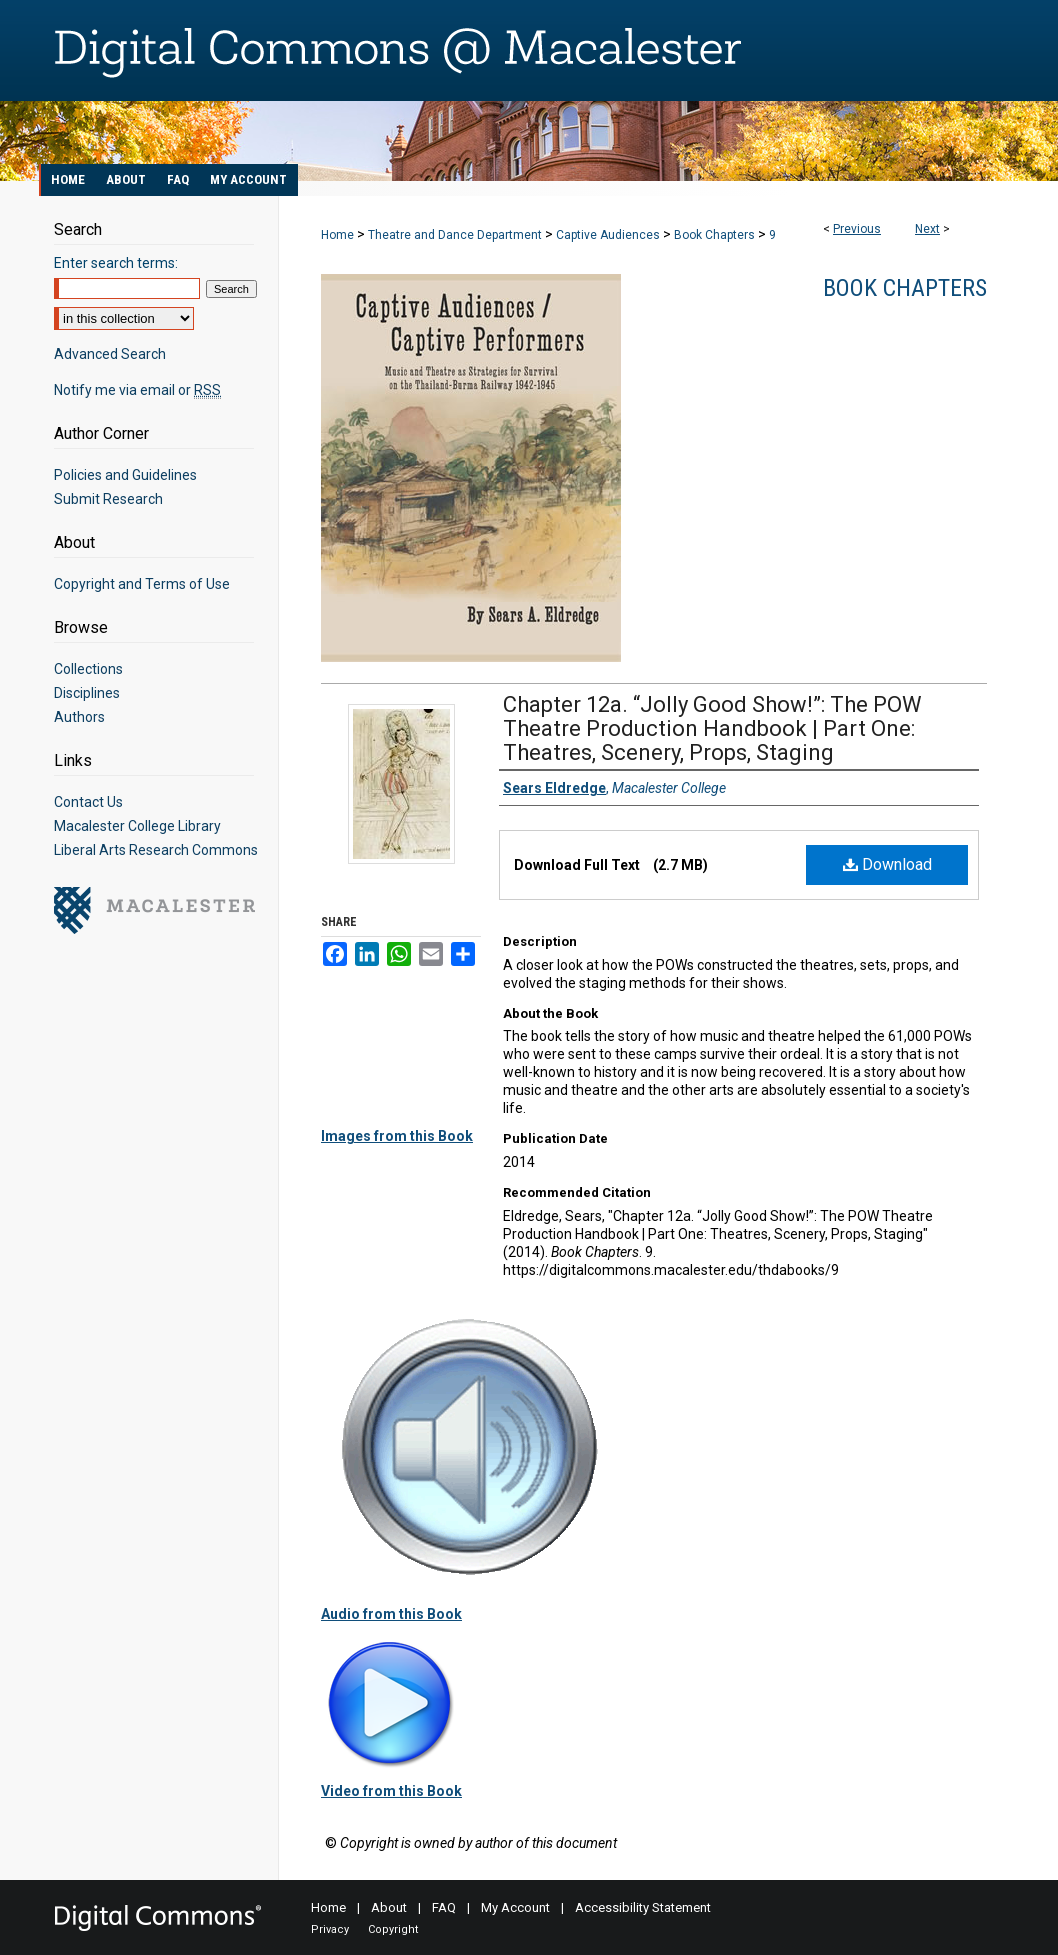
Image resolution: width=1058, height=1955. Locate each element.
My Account (515, 1907)
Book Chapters (714, 235)
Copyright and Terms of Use (142, 584)
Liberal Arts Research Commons (156, 850)
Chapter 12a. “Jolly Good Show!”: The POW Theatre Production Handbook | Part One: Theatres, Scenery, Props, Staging (712, 728)
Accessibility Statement (643, 1907)
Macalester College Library (137, 826)
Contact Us (88, 802)
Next (927, 229)
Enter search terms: (116, 263)
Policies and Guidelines (125, 475)
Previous (857, 229)
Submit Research (108, 499)
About (389, 1907)
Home (337, 235)
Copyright (393, 1929)
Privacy (330, 1929)
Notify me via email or (137, 390)
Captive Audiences (608, 235)
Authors (79, 717)
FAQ (444, 1907)
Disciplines (87, 693)
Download (887, 864)
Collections (88, 669)
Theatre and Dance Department (455, 235)
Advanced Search (110, 354)
